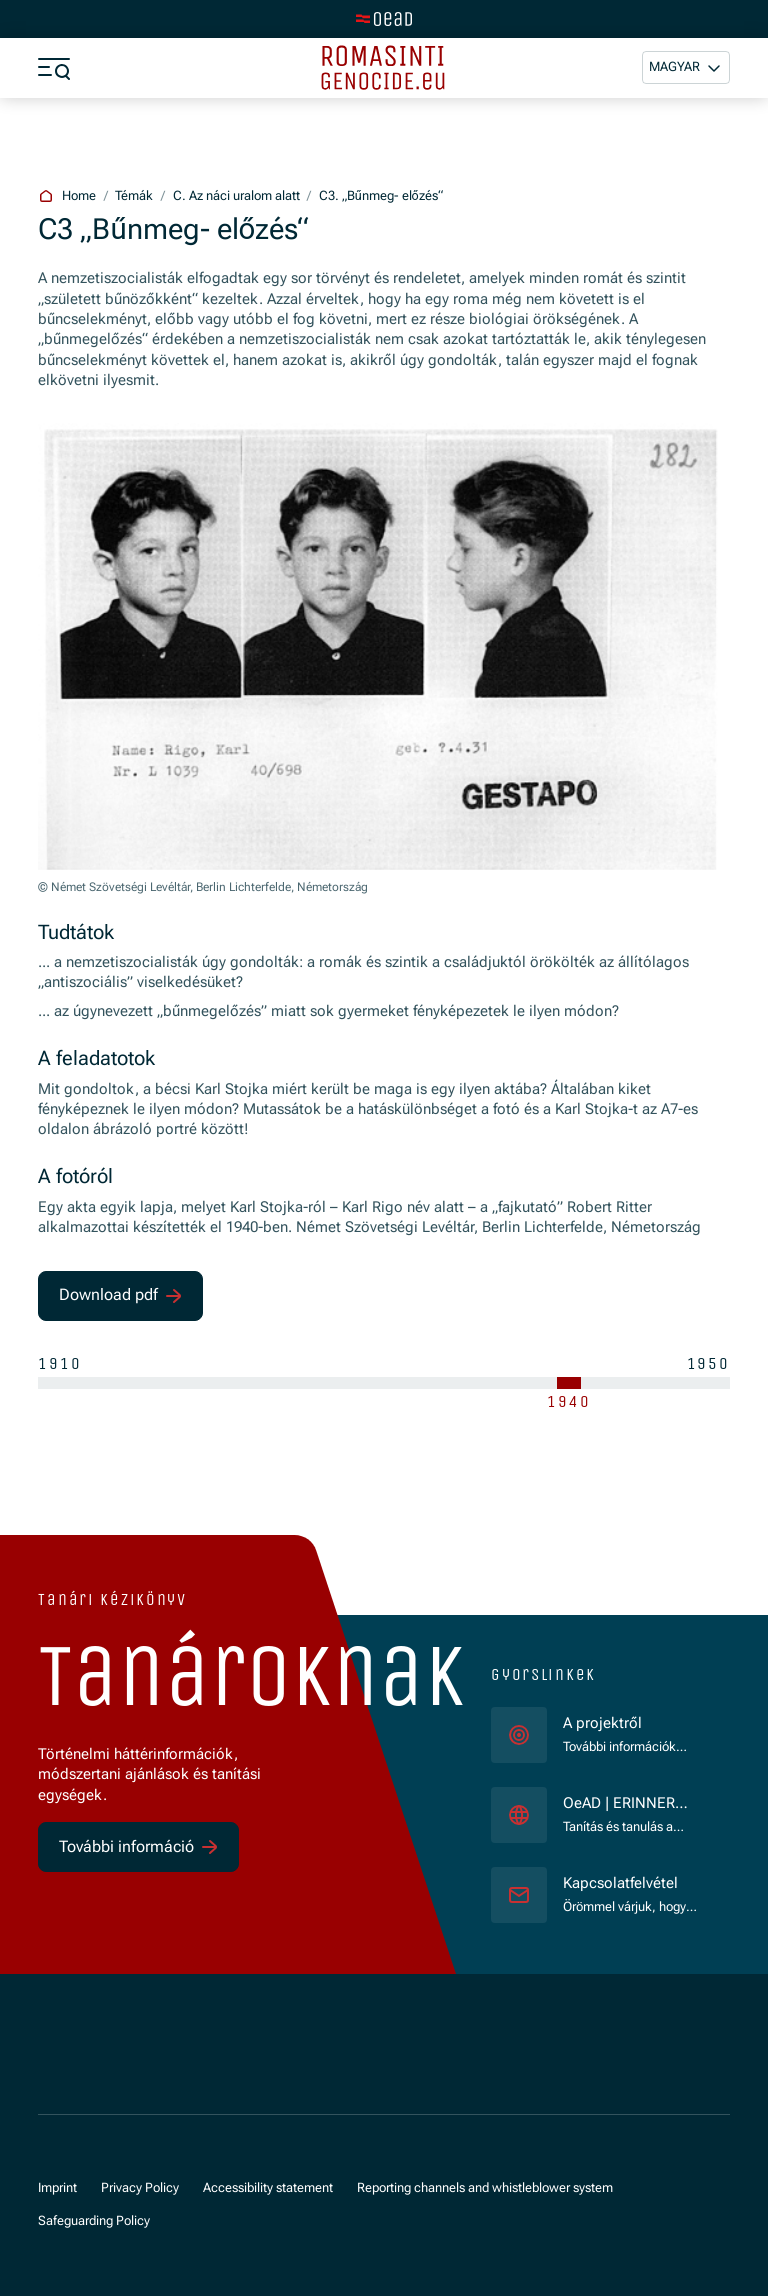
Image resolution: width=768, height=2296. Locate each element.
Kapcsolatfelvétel (620, 1883)
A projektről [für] (602, 1723)
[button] (686, 67)
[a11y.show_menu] (54, 68)
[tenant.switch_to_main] (384, 19)
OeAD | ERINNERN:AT (630, 1804)
